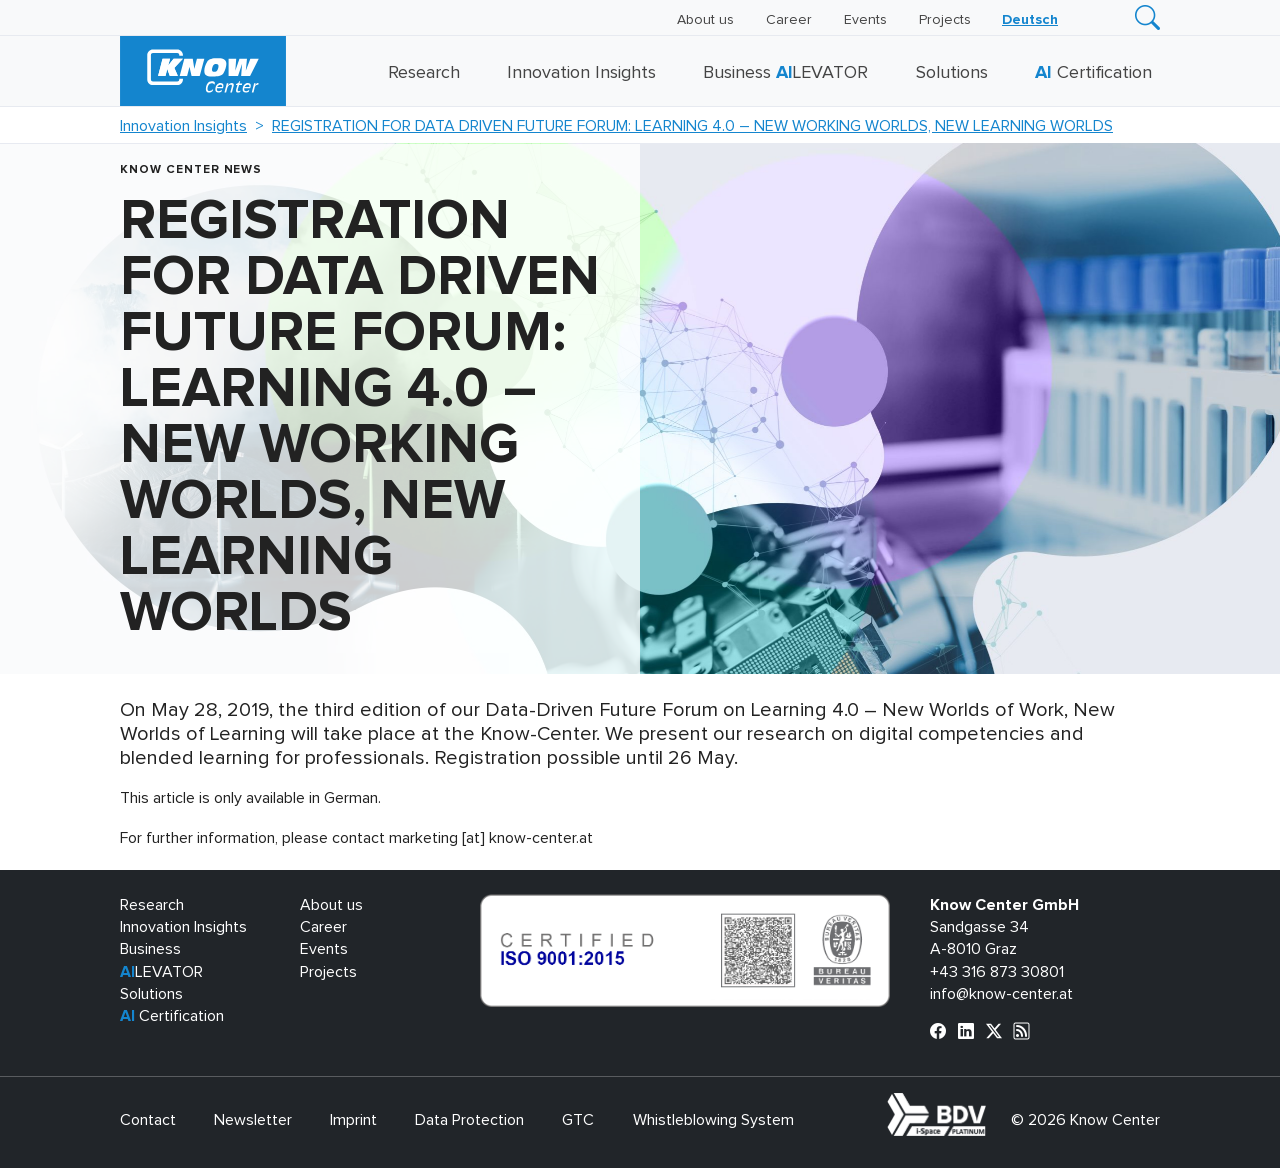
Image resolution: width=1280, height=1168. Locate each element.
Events (865, 20)
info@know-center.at (1001, 994)
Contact (148, 1120)
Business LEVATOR (785, 73)
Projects (945, 20)
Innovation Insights (581, 73)
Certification (1093, 73)
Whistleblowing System (713, 1120)
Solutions (952, 73)
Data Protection (469, 1120)
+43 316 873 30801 (997, 972)
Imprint (353, 1120)
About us (705, 20)
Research (424, 73)
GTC (578, 1120)
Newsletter (253, 1120)
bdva (990, 1104)
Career (789, 20)
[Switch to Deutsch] (1030, 20)
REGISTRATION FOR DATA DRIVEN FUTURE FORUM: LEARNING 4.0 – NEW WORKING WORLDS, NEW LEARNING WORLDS (692, 126)
